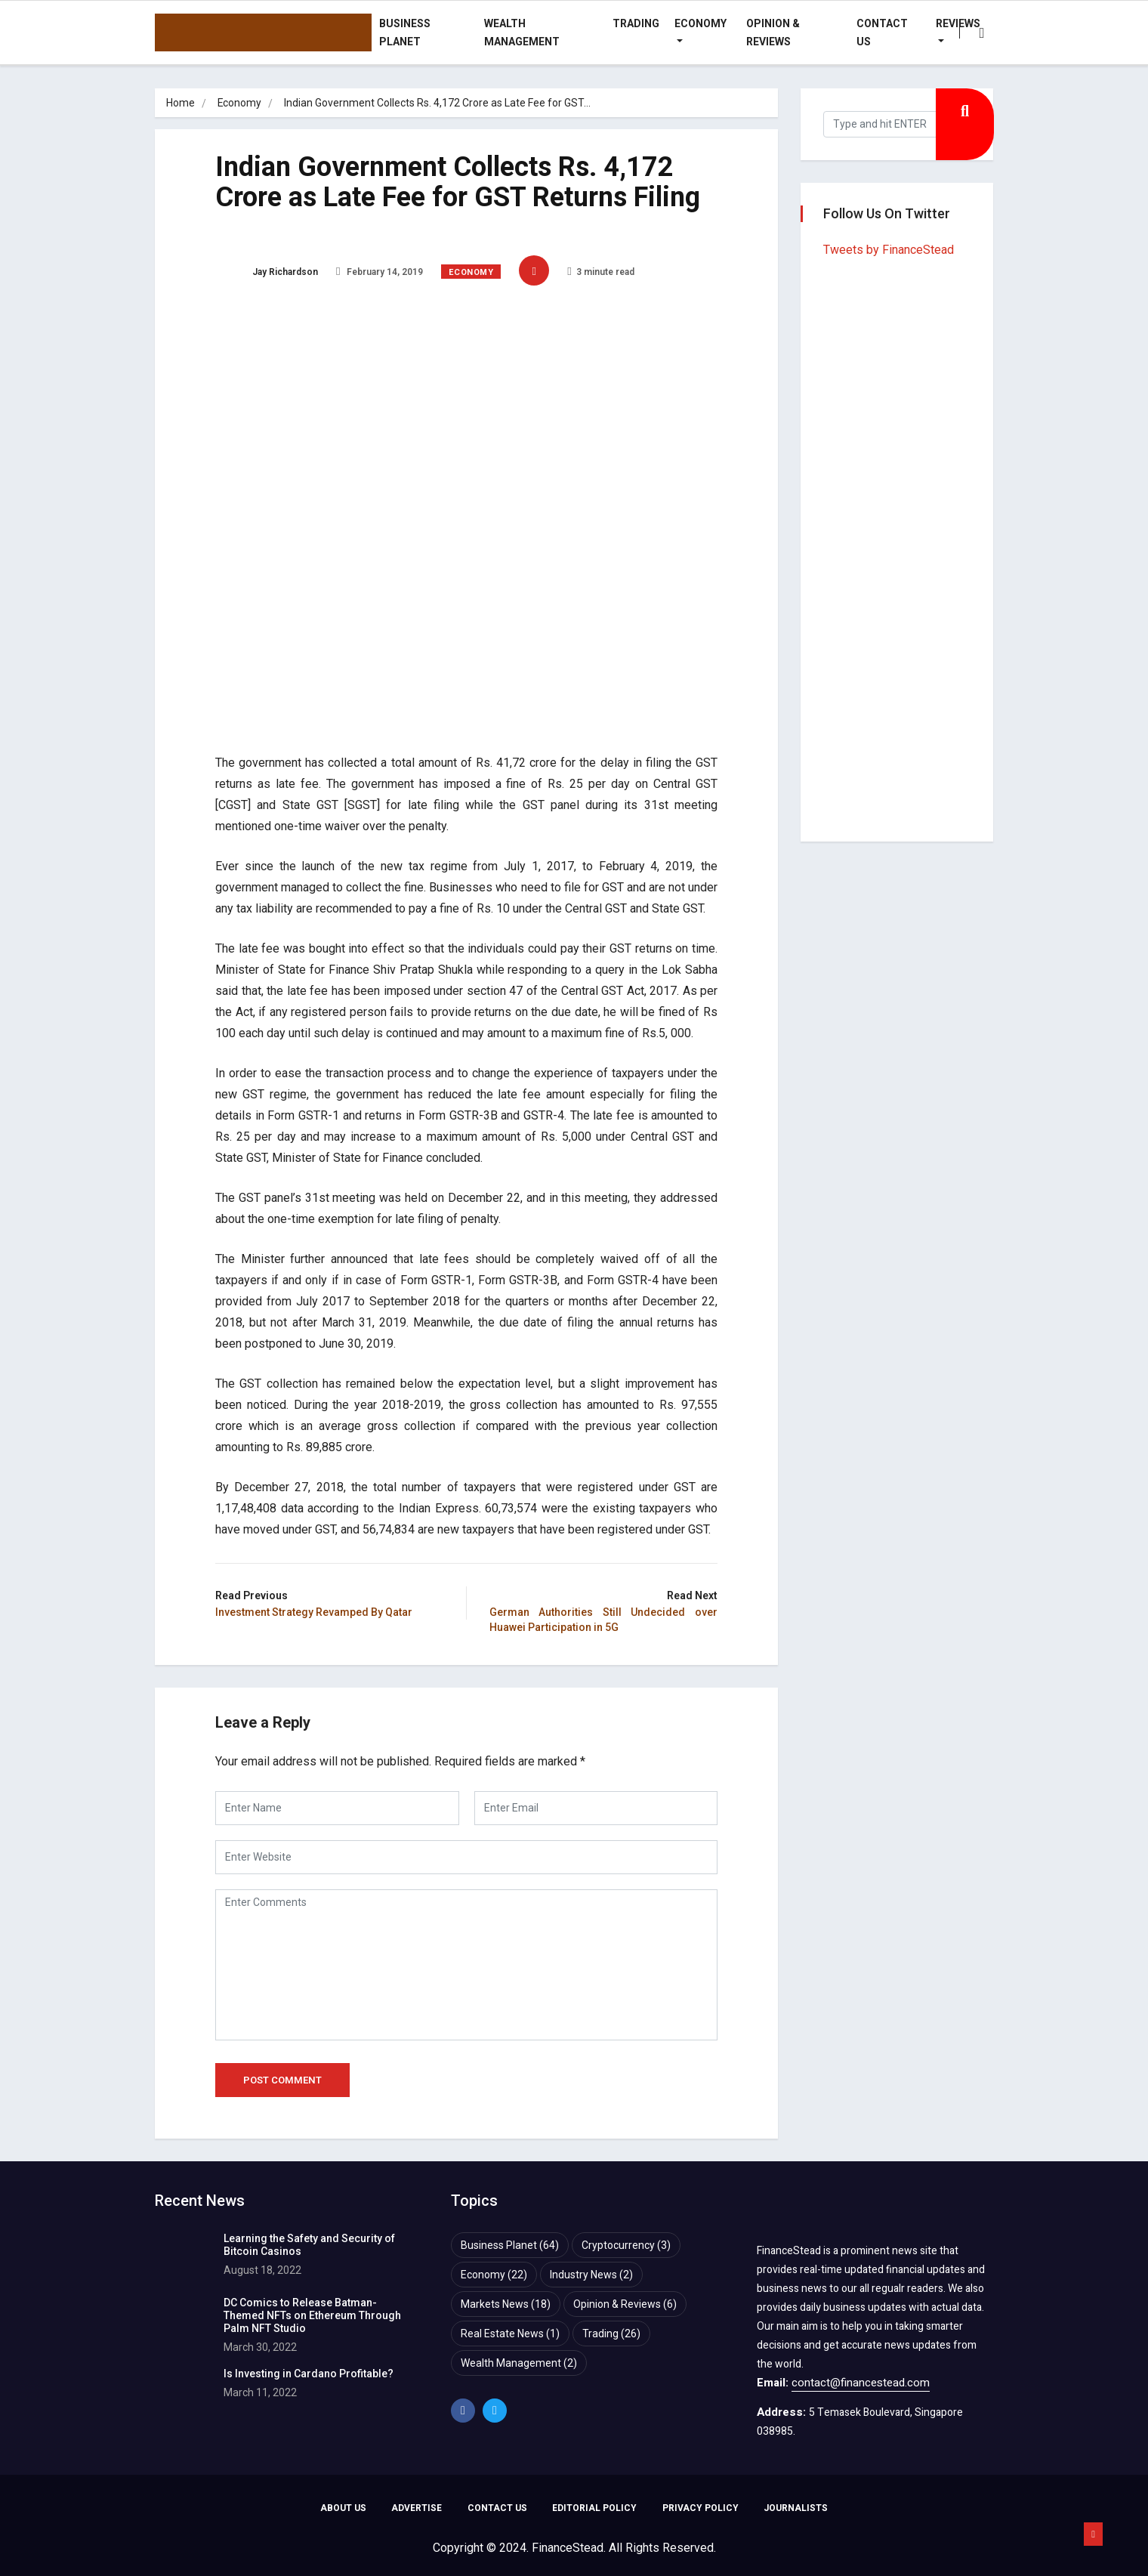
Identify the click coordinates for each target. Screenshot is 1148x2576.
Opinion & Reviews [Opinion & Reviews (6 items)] (625, 2304)
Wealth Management (522, 32)
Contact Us (882, 32)
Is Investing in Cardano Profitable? (308, 2374)
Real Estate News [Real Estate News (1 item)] (510, 2333)
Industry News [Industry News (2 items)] (591, 2275)
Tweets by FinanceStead (888, 249)
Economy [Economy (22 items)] (494, 2275)
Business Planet (404, 32)
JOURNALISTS (797, 2509)
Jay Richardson (266, 272)
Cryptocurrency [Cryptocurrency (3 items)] (626, 2245)
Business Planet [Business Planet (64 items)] (510, 2245)
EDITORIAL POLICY (595, 2509)
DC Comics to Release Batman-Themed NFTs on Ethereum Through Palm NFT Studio (312, 2315)
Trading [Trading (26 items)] (611, 2333)
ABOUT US (342, 2509)
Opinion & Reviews (773, 32)
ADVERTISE (416, 2509)
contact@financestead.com (861, 2382)
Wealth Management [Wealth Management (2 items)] (519, 2363)
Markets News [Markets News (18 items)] (506, 2304)
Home (180, 103)
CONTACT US (497, 2509)
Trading (636, 23)
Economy (700, 23)
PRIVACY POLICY (701, 2509)
